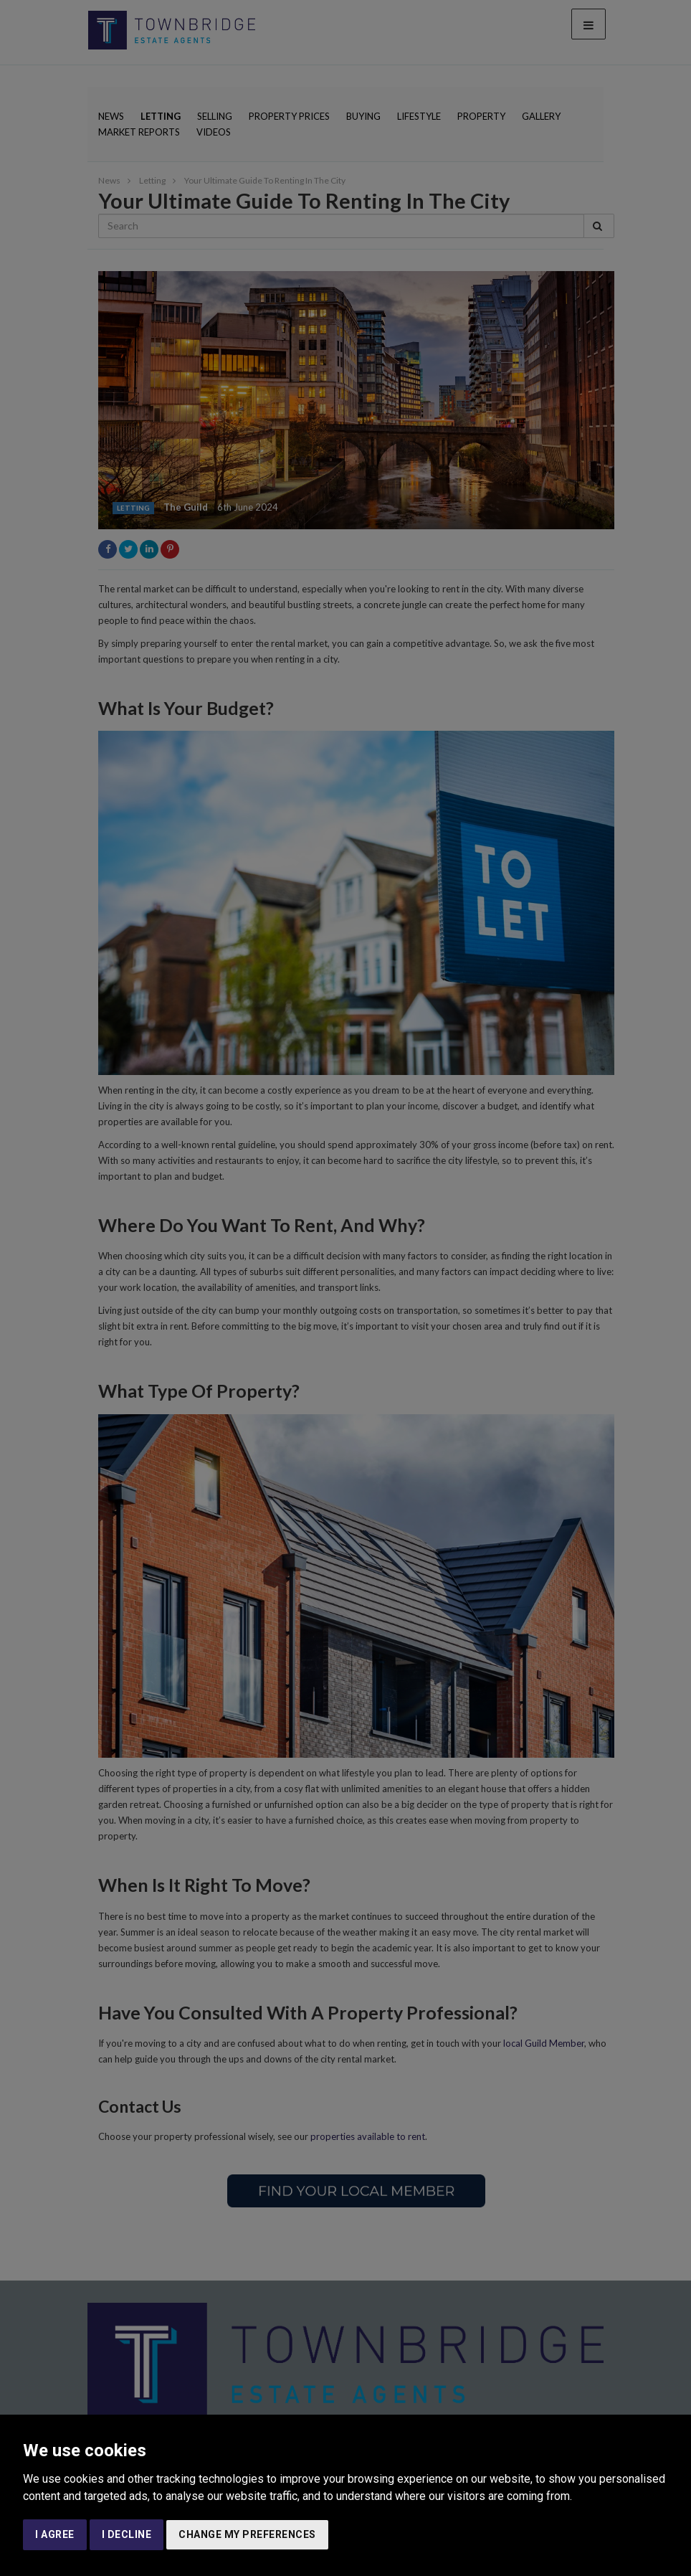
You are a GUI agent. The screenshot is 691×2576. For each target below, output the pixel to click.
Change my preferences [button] (247, 2534)
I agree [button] (55, 2534)
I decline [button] (127, 2534)
